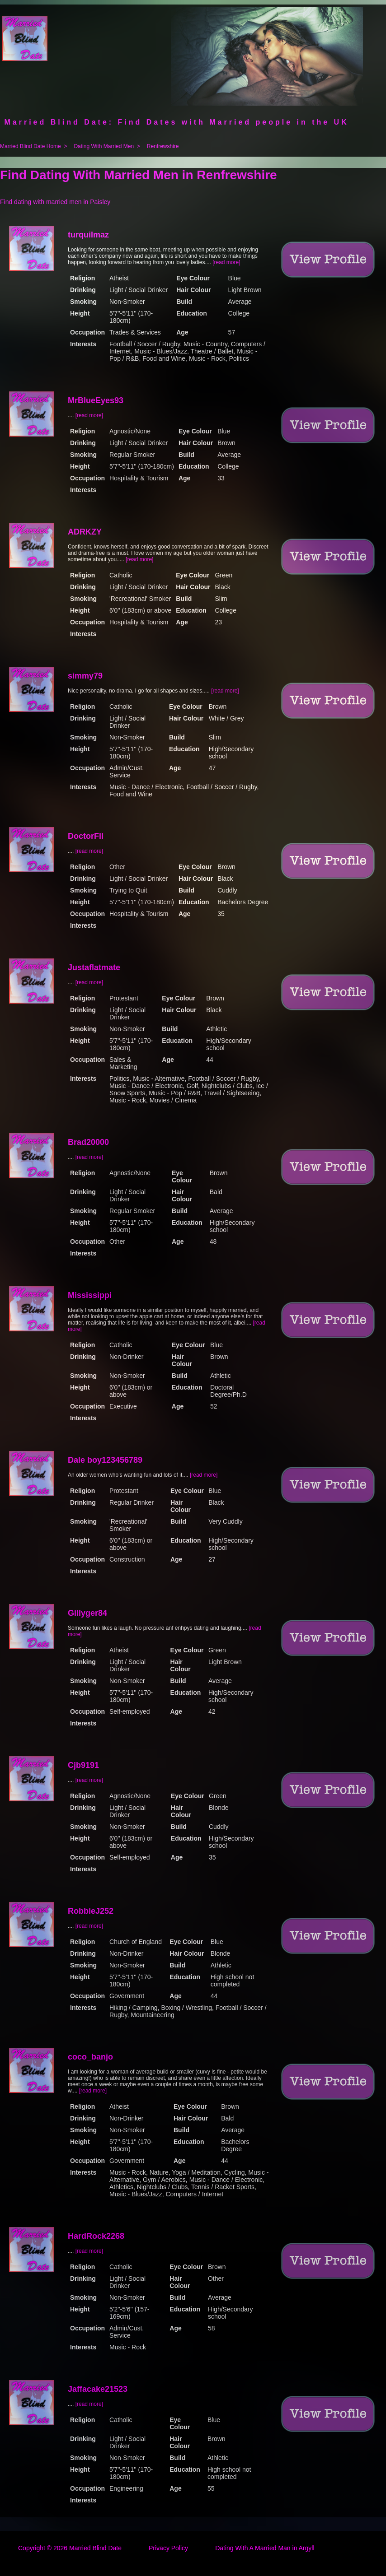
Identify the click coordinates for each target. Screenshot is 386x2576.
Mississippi (90, 1295)
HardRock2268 (96, 2236)
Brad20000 (88, 1142)
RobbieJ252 (90, 1911)
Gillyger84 (87, 1613)
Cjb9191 (83, 1765)
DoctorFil (86, 836)
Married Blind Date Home (30, 146)
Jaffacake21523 (97, 2389)
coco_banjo (90, 2056)
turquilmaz (88, 234)
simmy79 (85, 675)
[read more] (226, 262)
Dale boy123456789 (105, 1460)
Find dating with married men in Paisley (55, 201)
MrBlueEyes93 (95, 400)
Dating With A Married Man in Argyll (264, 2548)
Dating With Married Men (104, 146)
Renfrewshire (163, 146)
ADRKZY (85, 531)
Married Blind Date (95, 2548)
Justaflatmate (94, 967)
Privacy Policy (168, 2548)
